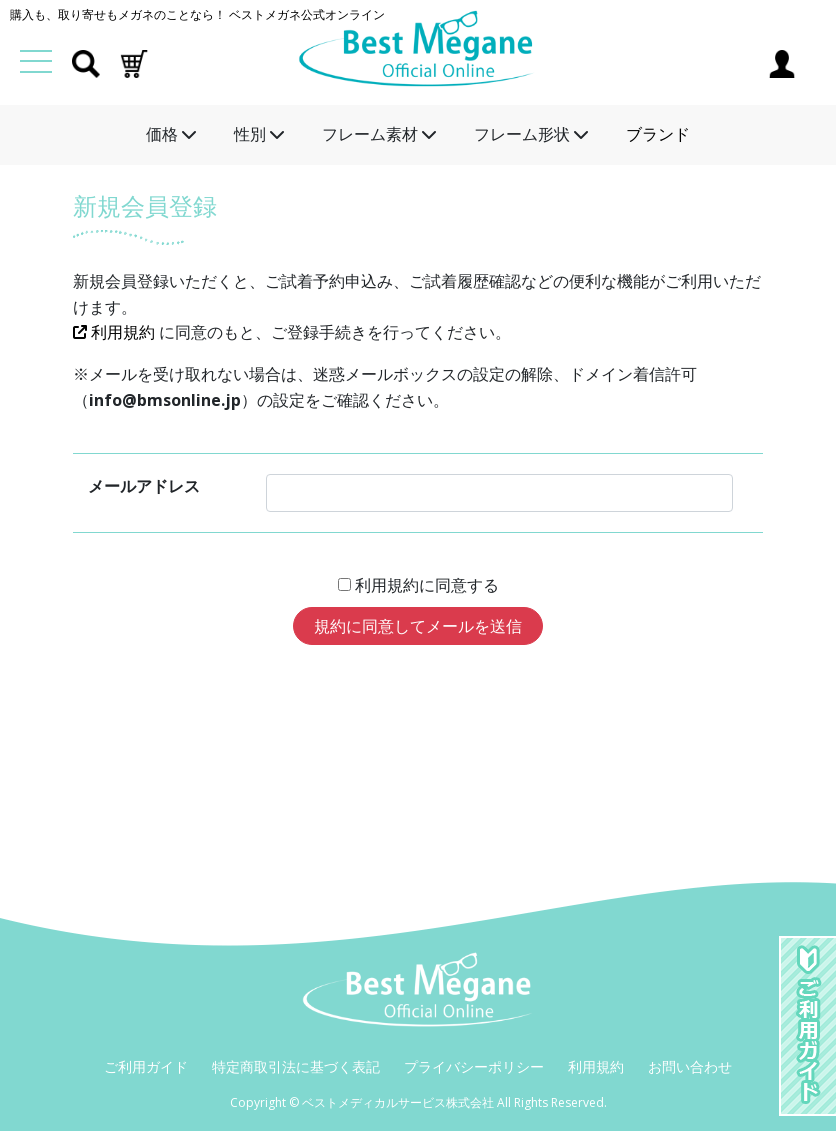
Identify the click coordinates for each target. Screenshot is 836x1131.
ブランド (658, 134)
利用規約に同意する (425, 585)
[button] (134, 62)
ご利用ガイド (146, 1066)
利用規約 (116, 332)
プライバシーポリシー (474, 1066)
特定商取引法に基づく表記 (296, 1066)
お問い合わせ (690, 1066)
